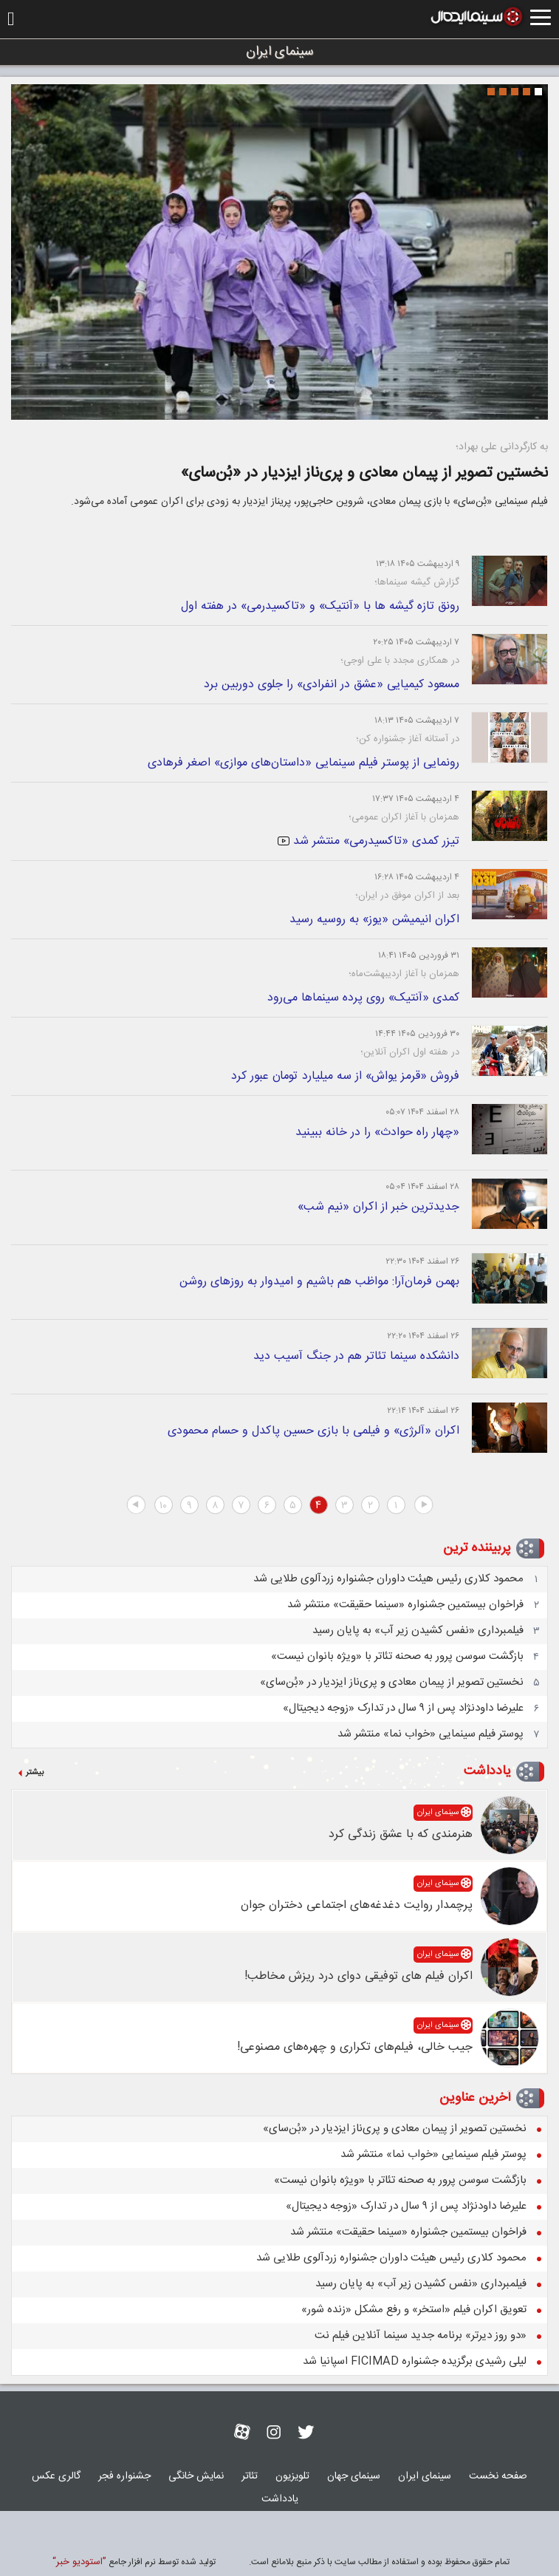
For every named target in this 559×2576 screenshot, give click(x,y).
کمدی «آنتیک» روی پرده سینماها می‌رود (363, 998)
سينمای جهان (353, 2476)
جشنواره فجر (124, 2476)
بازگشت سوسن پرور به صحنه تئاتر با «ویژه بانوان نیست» (397, 1656)
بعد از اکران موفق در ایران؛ (407, 895)
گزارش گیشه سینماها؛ (416, 582)
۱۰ (163, 1506)
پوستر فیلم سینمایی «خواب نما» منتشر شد (430, 1734)
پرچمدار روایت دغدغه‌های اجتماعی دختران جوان (357, 1905)
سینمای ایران (438, 1812)
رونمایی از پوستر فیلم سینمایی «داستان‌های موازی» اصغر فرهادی (303, 763)
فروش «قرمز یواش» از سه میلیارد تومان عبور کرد (345, 1076)
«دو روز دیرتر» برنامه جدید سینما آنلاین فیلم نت (421, 2335)
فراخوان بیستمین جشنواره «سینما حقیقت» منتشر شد (405, 1604)
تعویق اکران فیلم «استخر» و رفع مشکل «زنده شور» (414, 2309)
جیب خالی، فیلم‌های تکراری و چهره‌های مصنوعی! (355, 2047)
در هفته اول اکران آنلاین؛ (409, 1052)
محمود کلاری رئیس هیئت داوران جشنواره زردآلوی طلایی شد (388, 1579)
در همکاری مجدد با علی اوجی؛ (399, 660)
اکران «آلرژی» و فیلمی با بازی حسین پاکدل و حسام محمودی (313, 1431)
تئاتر (249, 2476)
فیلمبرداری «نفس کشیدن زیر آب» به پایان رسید (418, 1630)
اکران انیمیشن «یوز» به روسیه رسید (374, 920)
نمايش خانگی (196, 2476)
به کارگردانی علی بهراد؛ (502, 447)
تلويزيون (292, 2476)
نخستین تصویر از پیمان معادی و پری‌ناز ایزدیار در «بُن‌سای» (364, 473)
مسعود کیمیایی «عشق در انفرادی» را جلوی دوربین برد (331, 685)
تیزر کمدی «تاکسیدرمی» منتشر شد (368, 841)
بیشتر (35, 1772)
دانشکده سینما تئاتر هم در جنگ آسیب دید (356, 1356)
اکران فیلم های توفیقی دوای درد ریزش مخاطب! (358, 1976)
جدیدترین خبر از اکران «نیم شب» (378, 1207)
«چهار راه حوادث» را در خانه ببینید (377, 1132)
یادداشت (487, 1771)
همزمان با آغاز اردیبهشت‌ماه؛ (404, 974)
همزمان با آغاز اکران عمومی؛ (404, 817)
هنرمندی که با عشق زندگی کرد (401, 1834)
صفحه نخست (498, 2476)
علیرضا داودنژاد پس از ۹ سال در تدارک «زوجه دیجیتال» (403, 1708)
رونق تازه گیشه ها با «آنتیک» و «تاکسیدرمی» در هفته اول (320, 606)
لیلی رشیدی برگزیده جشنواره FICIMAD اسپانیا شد (415, 2361)
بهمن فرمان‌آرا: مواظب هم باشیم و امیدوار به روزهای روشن (319, 1282)
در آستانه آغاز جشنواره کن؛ (407, 739)
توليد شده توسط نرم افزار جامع (134, 2562)
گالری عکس (56, 2476)
